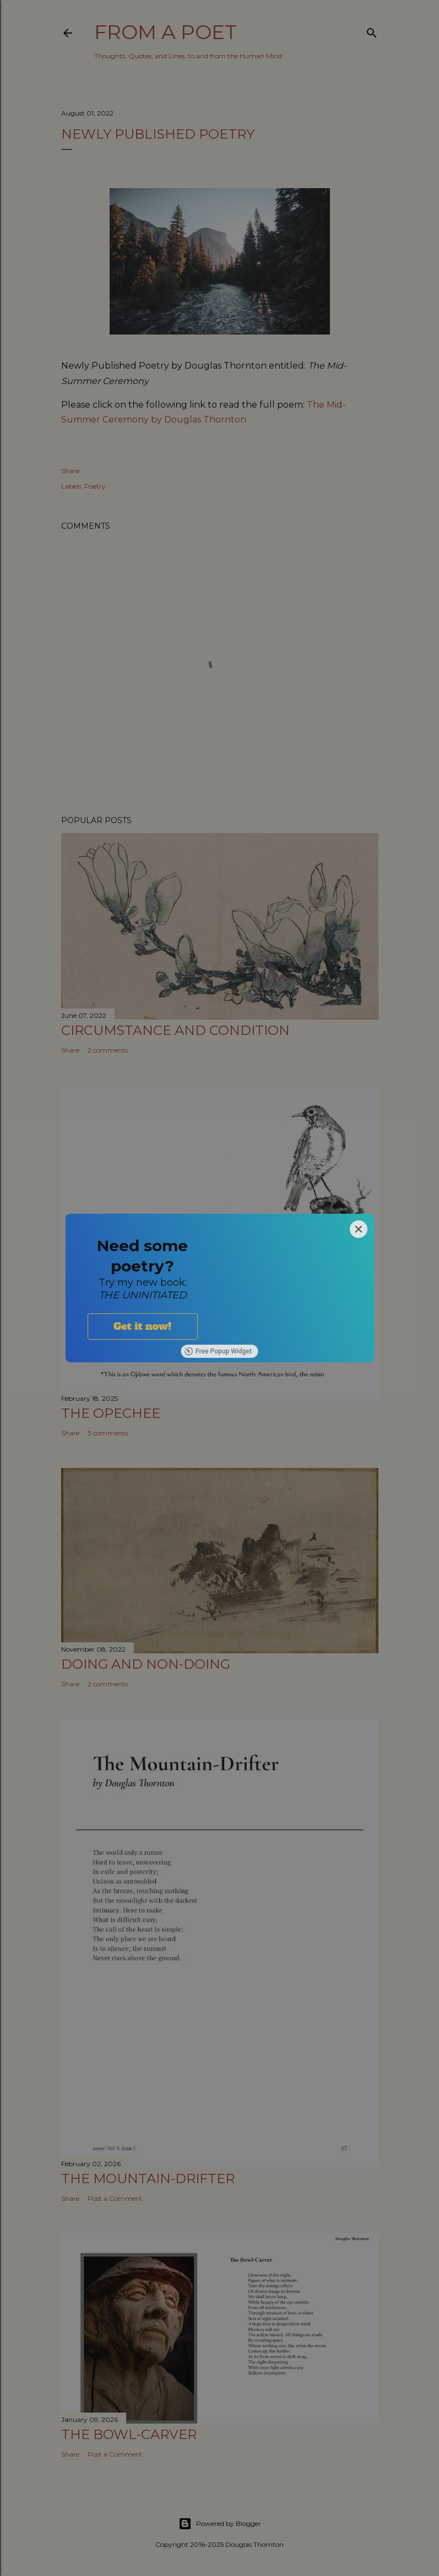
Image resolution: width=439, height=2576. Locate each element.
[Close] (358, 1229)
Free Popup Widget (218, 1351)
